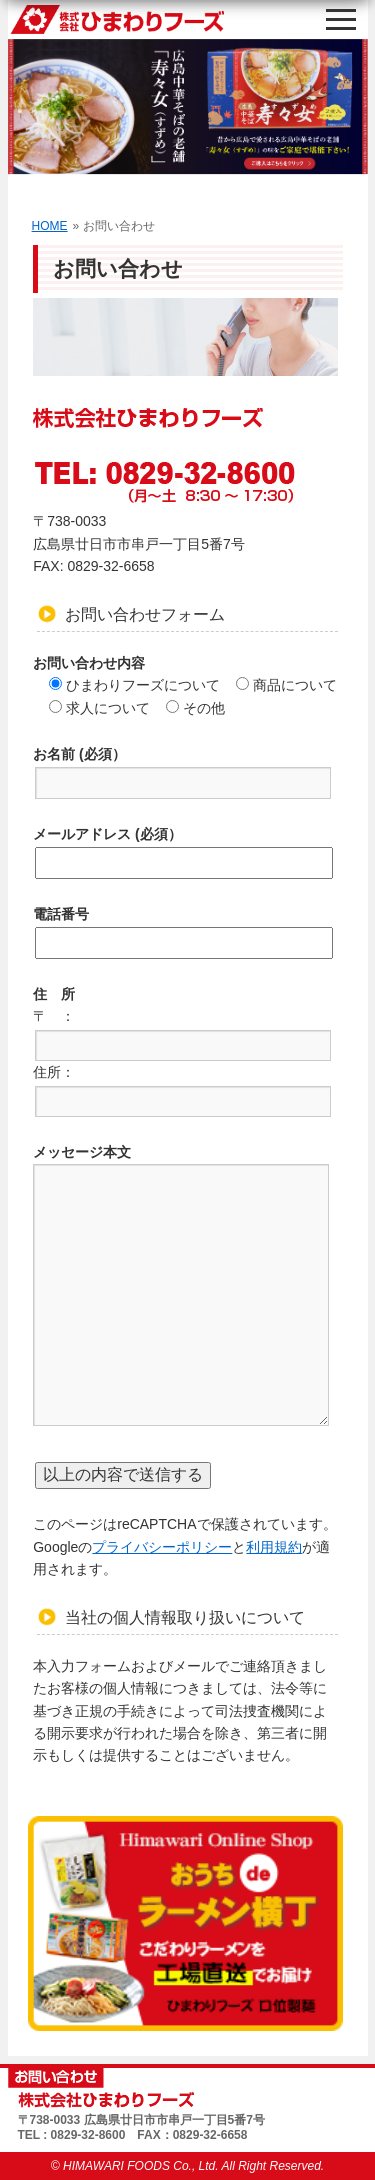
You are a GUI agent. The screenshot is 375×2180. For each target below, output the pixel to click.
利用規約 (274, 1547)
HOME (50, 226)
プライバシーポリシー (162, 1547)
